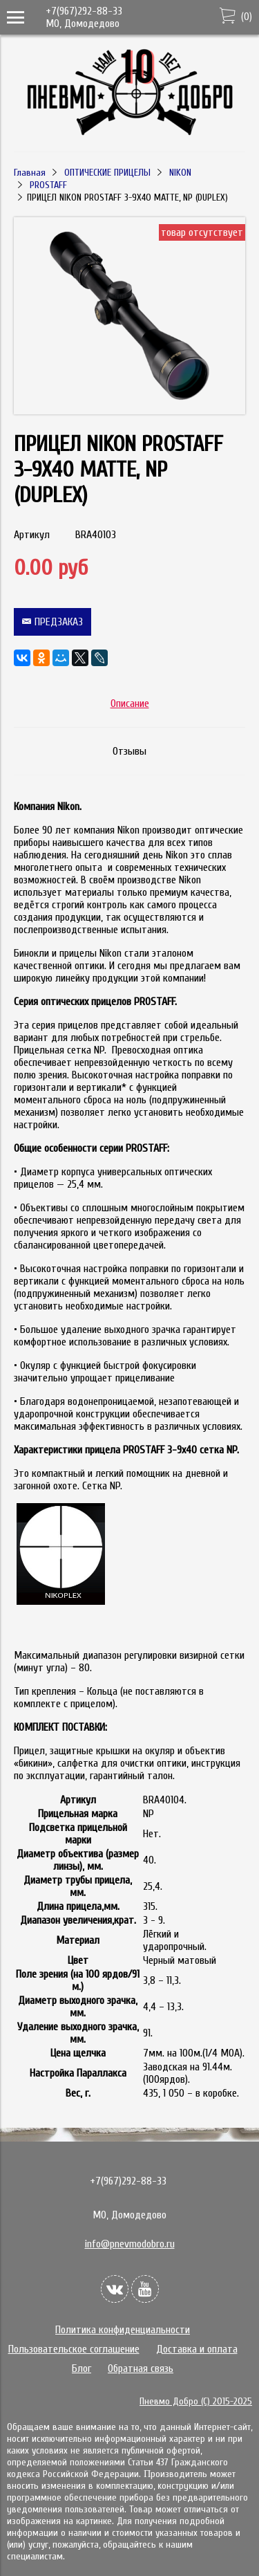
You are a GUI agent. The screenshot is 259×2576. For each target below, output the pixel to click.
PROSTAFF (48, 185)
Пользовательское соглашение (74, 2349)
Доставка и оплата (197, 2349)
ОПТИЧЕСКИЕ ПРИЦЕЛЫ (107, 172)
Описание (130, 703)
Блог (81, 2368)
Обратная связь (140, 2368)
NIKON (180, 172)
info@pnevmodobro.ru (130, 2244)
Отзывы (129, 751)
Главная (30, 172)
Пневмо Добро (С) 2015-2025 (196, 2401)
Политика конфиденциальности (122, 2330)
